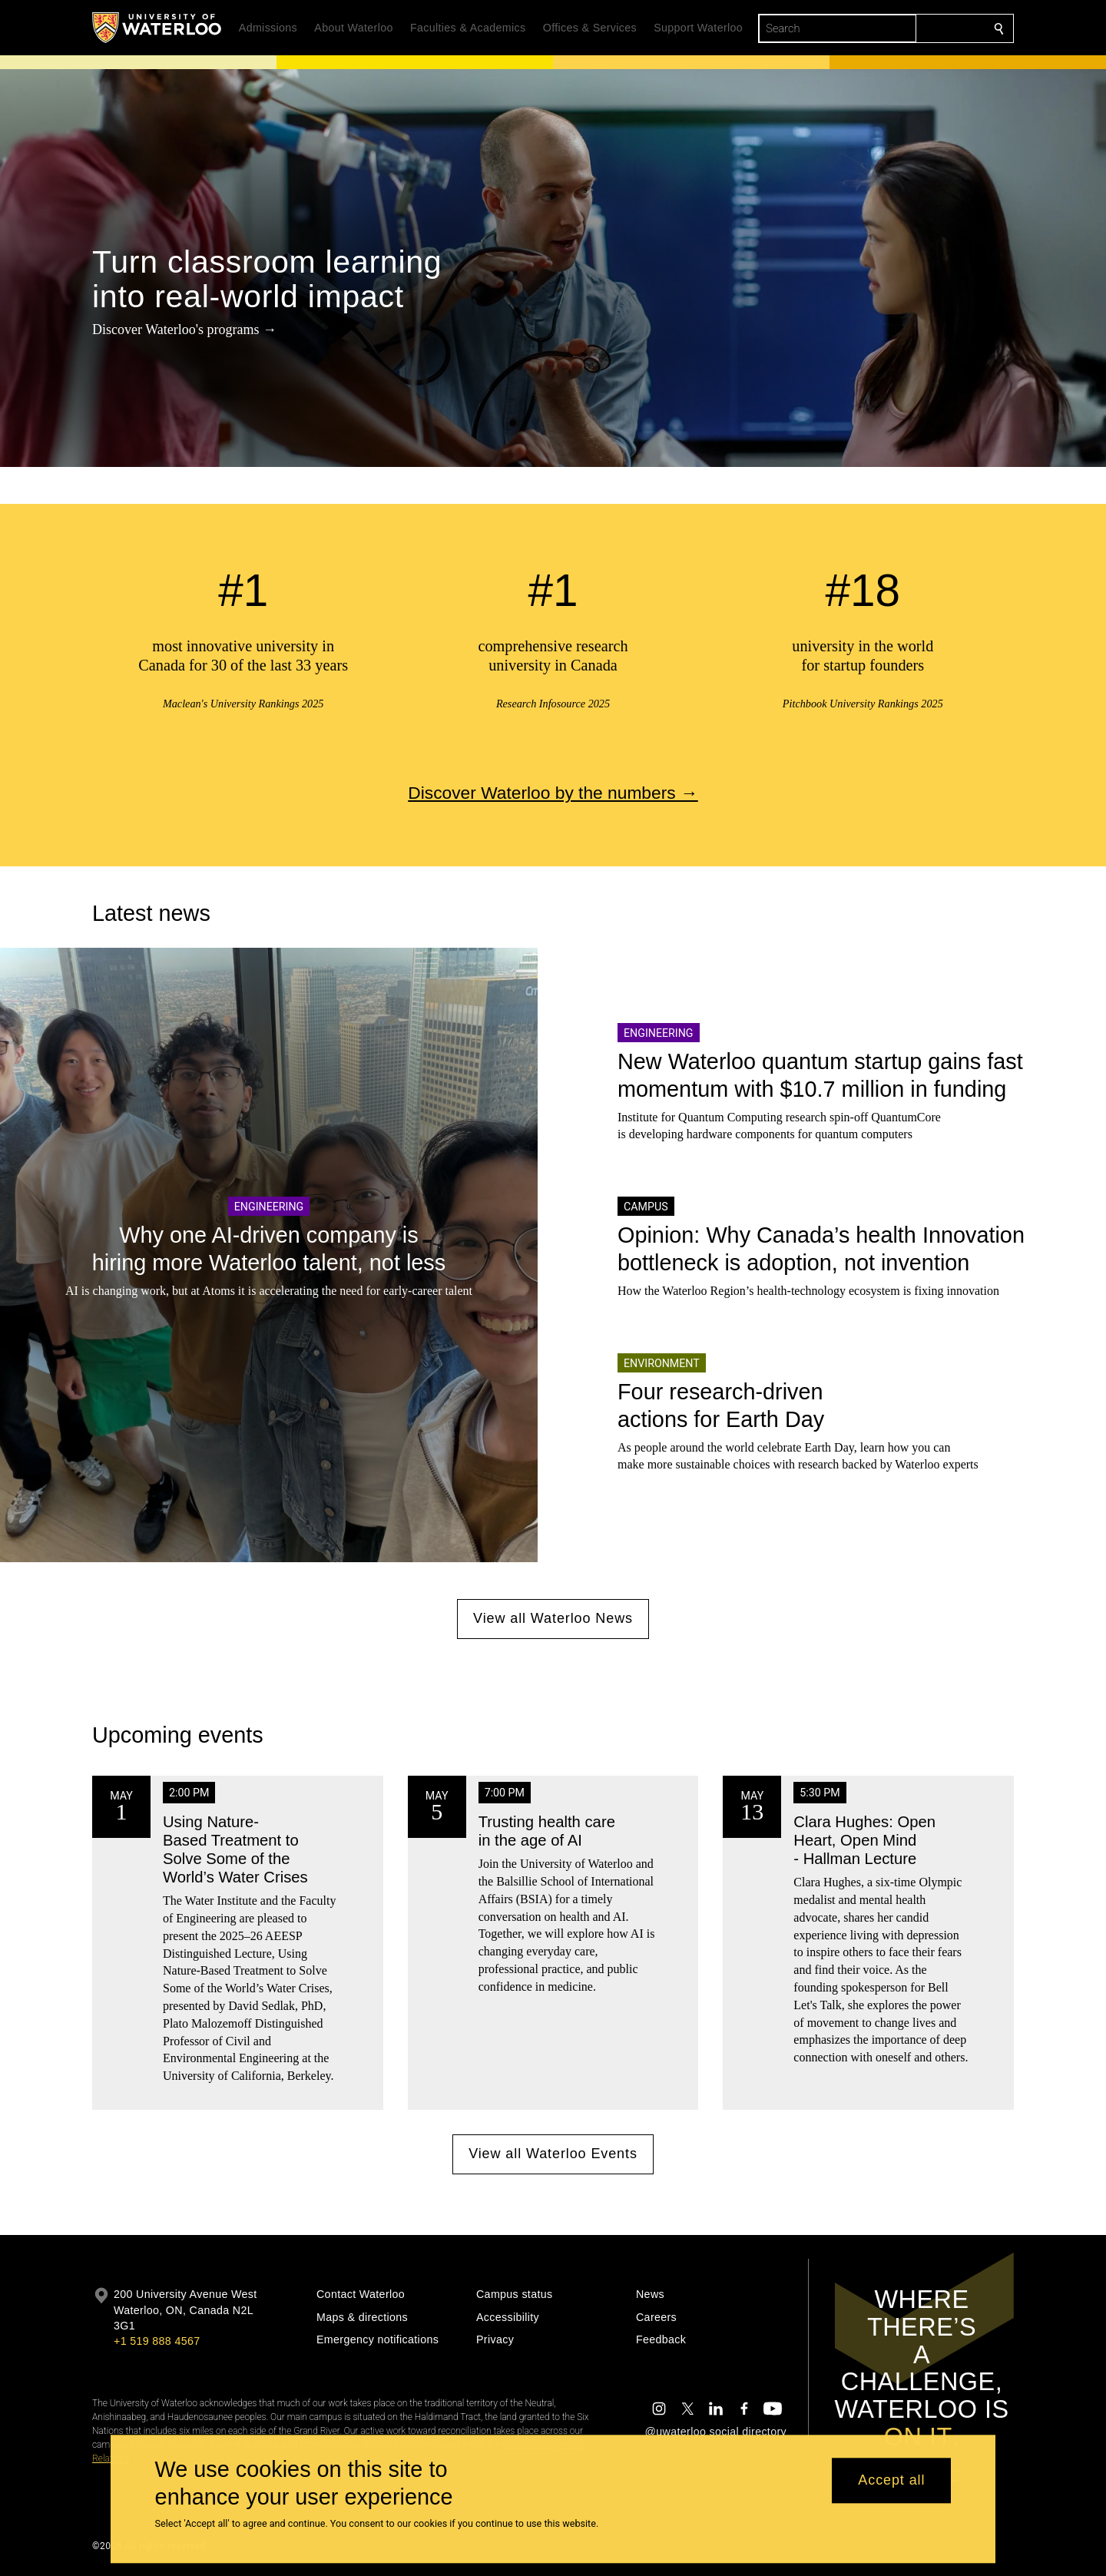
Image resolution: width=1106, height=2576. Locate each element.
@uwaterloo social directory (715, 2431)
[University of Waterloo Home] (157, 27)
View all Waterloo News (553, 1618)
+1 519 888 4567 (157, 2341)
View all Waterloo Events (553, 2153)
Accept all (891, 2480)
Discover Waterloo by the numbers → (552, 793)
